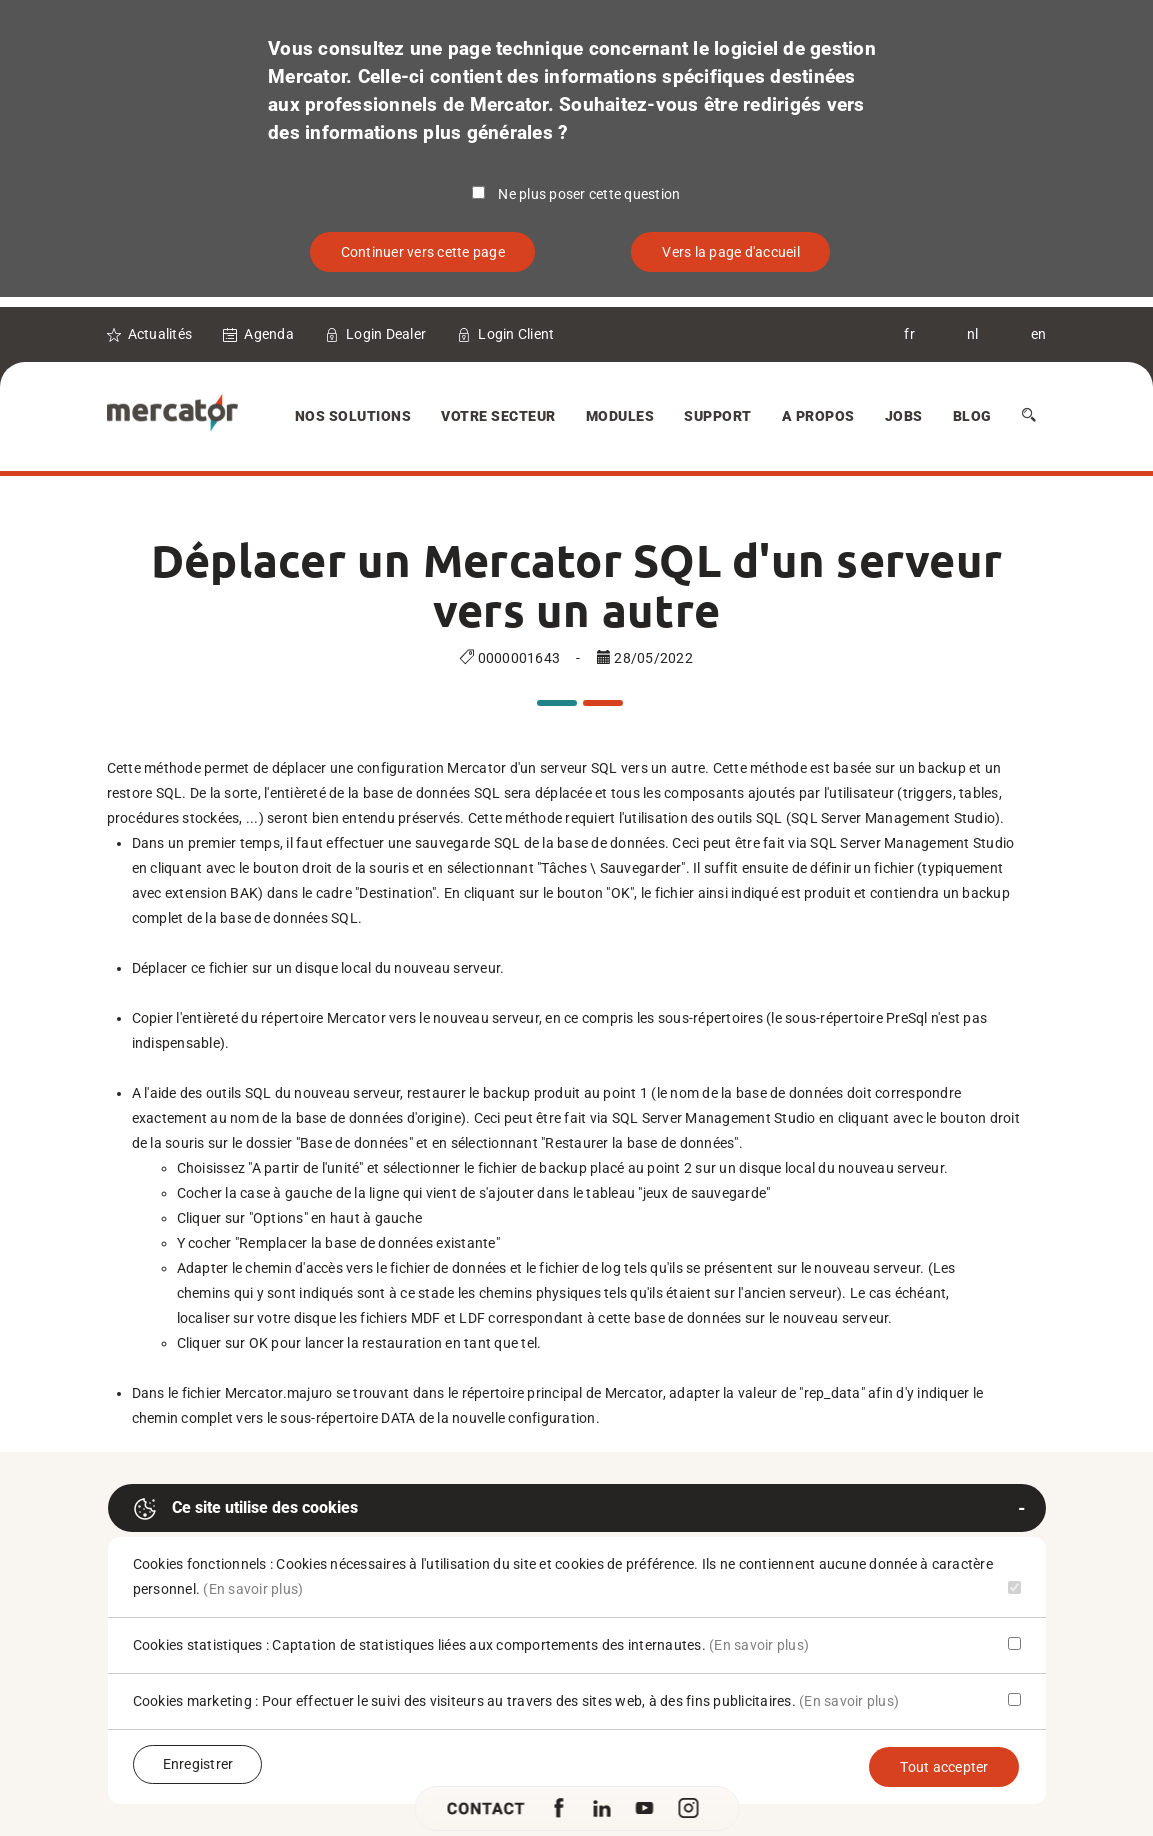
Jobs (904, 416)
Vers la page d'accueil (731, 252)
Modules (620, 416)
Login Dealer (386, 334)
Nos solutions (353, 416)
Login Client (516, 334)
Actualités (160, 334)
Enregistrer (198, 1764)
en (1039, 334)
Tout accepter (944, 1767)
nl (973, 334)
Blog (972, 416)
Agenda (269, 334)
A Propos (818, 416)
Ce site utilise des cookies (245, 1509)
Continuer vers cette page (423, 252)
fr (909, 334)
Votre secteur (498, 416)
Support (718, 416)
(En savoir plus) (253, 1589)
